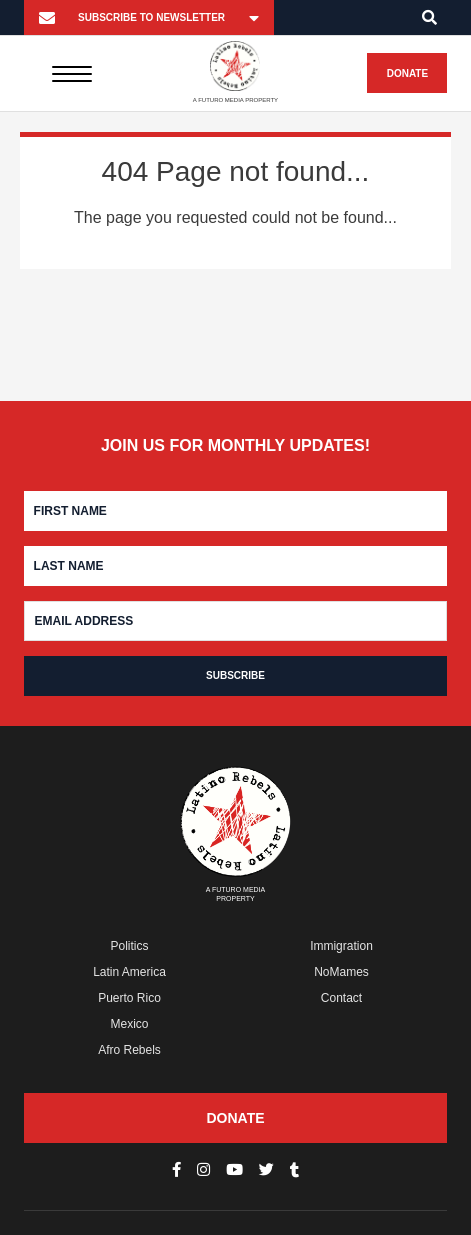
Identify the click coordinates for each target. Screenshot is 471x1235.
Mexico (130, 1024)
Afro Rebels (129, 1050)
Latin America (129, 972)
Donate (407, 73)
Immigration (341, 946)
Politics (130, 946)
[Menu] (72, 73)
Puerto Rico (129, 998)
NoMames (341, 972)
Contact (341, 998)
